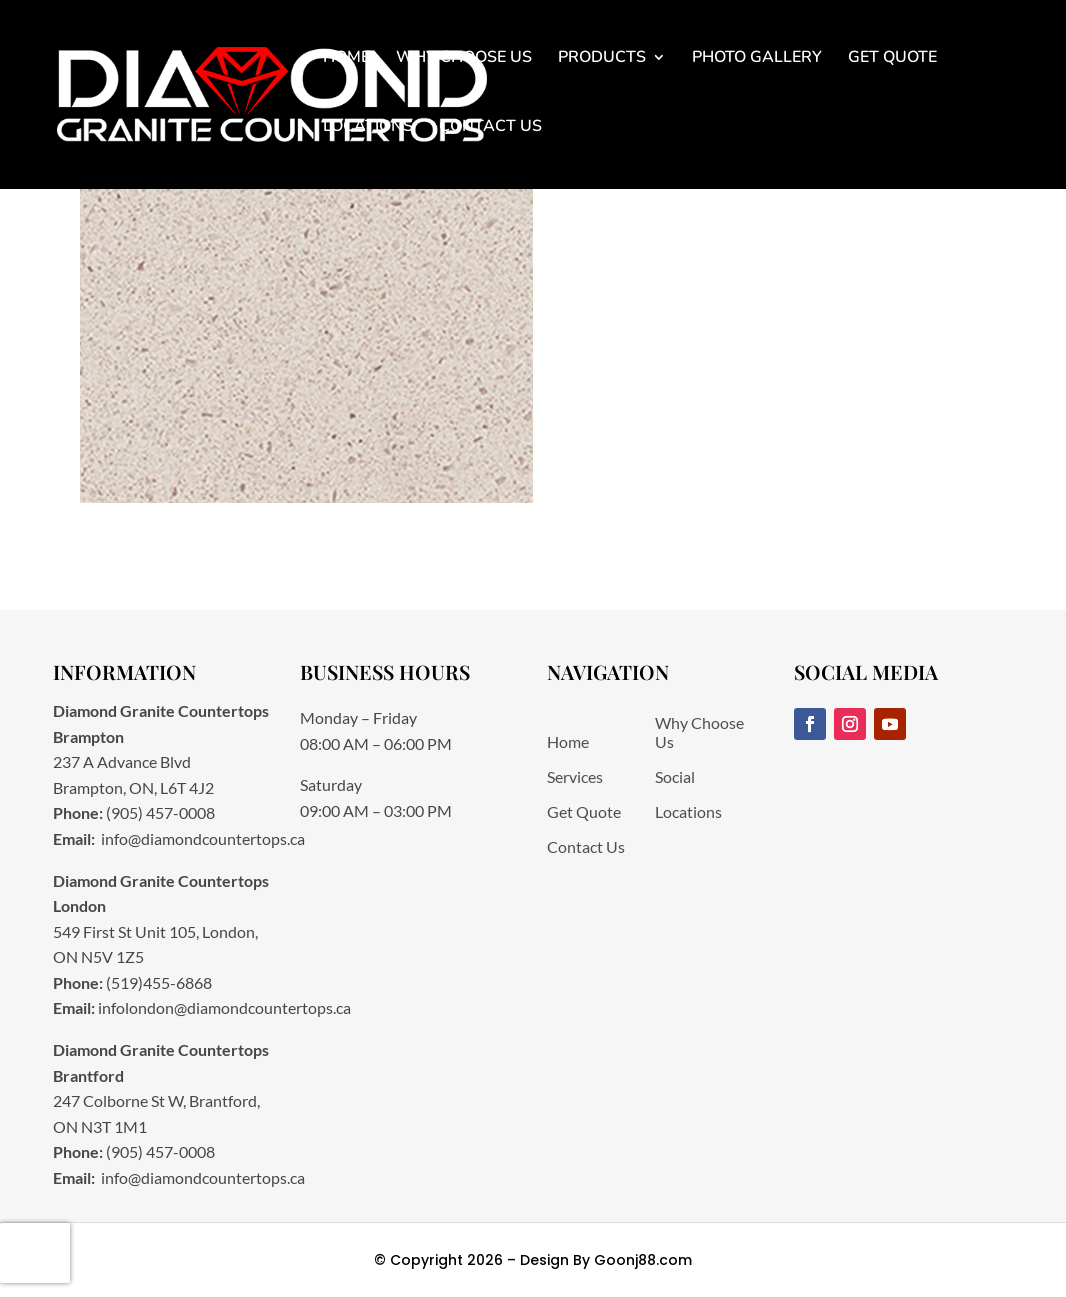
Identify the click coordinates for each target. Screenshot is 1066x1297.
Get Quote (892, 57)
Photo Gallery (757, 57)
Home (346, 57)
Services (575, 776)
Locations (368, 126)
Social (675, 776)
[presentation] (35, 1253)
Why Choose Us (464, 57)
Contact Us (490, 126)
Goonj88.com (643, 1260)
